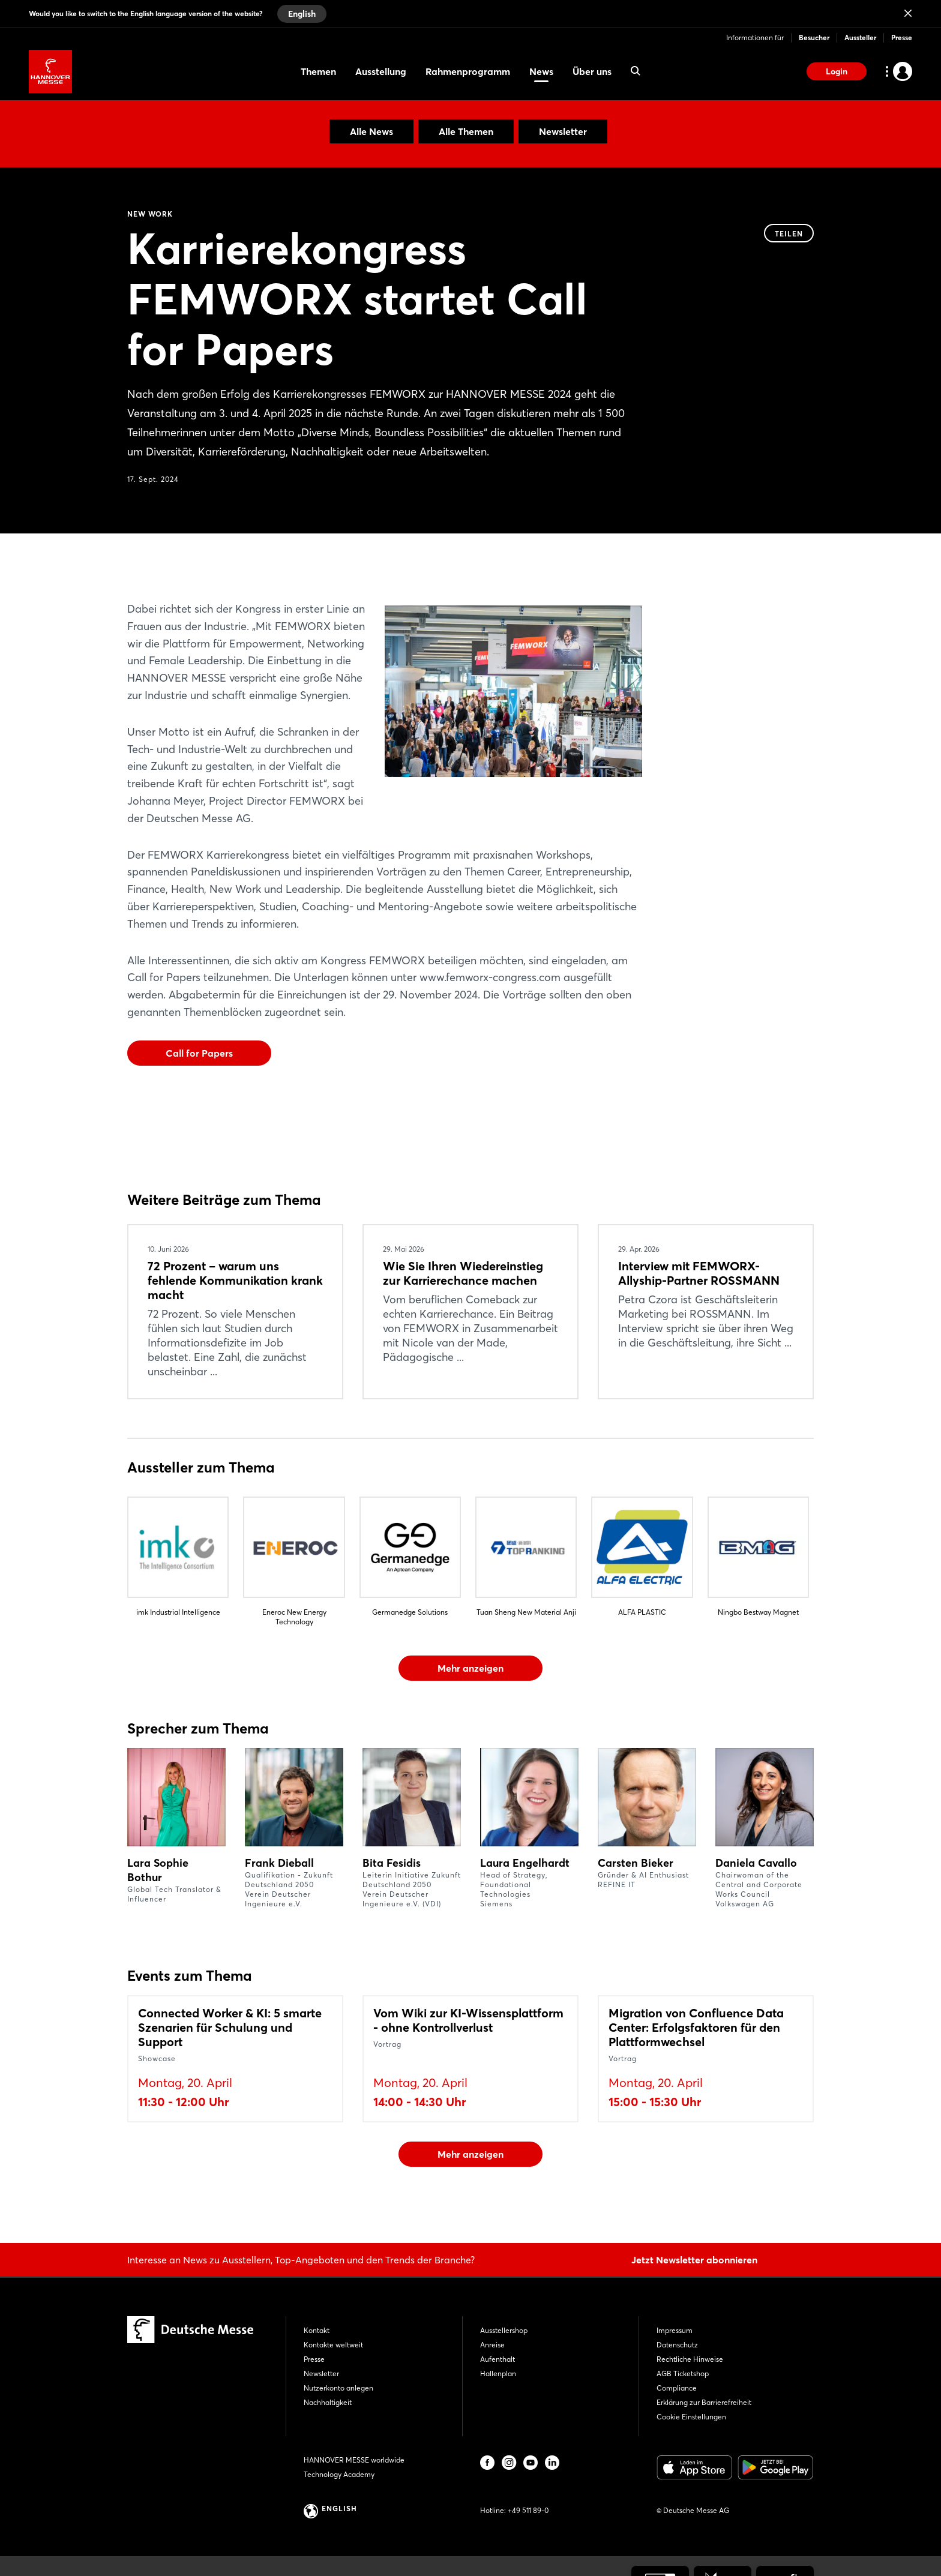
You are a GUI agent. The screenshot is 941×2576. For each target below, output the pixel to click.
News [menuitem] (541, 71)
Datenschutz (677, 2344)
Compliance (677, 2387)
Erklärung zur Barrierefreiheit (704, 2402)
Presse (901, 37)
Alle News (371, 131)
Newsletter (563, 131)
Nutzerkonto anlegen (338, 2387)
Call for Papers (199, 1053)
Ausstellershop (504, 2330)
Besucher (814, 37)
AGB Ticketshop (683, 2373)
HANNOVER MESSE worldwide (354, 2459)
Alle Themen (466, 131)
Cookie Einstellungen (691, 2416)
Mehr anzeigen (470, 1668)
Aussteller (860, 37)
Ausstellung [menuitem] (380, 71)
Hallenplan (498, 2373)
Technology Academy (339, 2474)
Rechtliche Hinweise (690, 2359)
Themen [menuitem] (318, 71)
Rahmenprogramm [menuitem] (467, 71)
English (302, 13)
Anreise (492, 2344)
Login (836, 71)
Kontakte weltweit (333, 2344)
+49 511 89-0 (528, 2510)
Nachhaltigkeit (328, 2402)
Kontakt (316, 2330)
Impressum (675, 2330)
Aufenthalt (497, 2359)
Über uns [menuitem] (592, 71)
